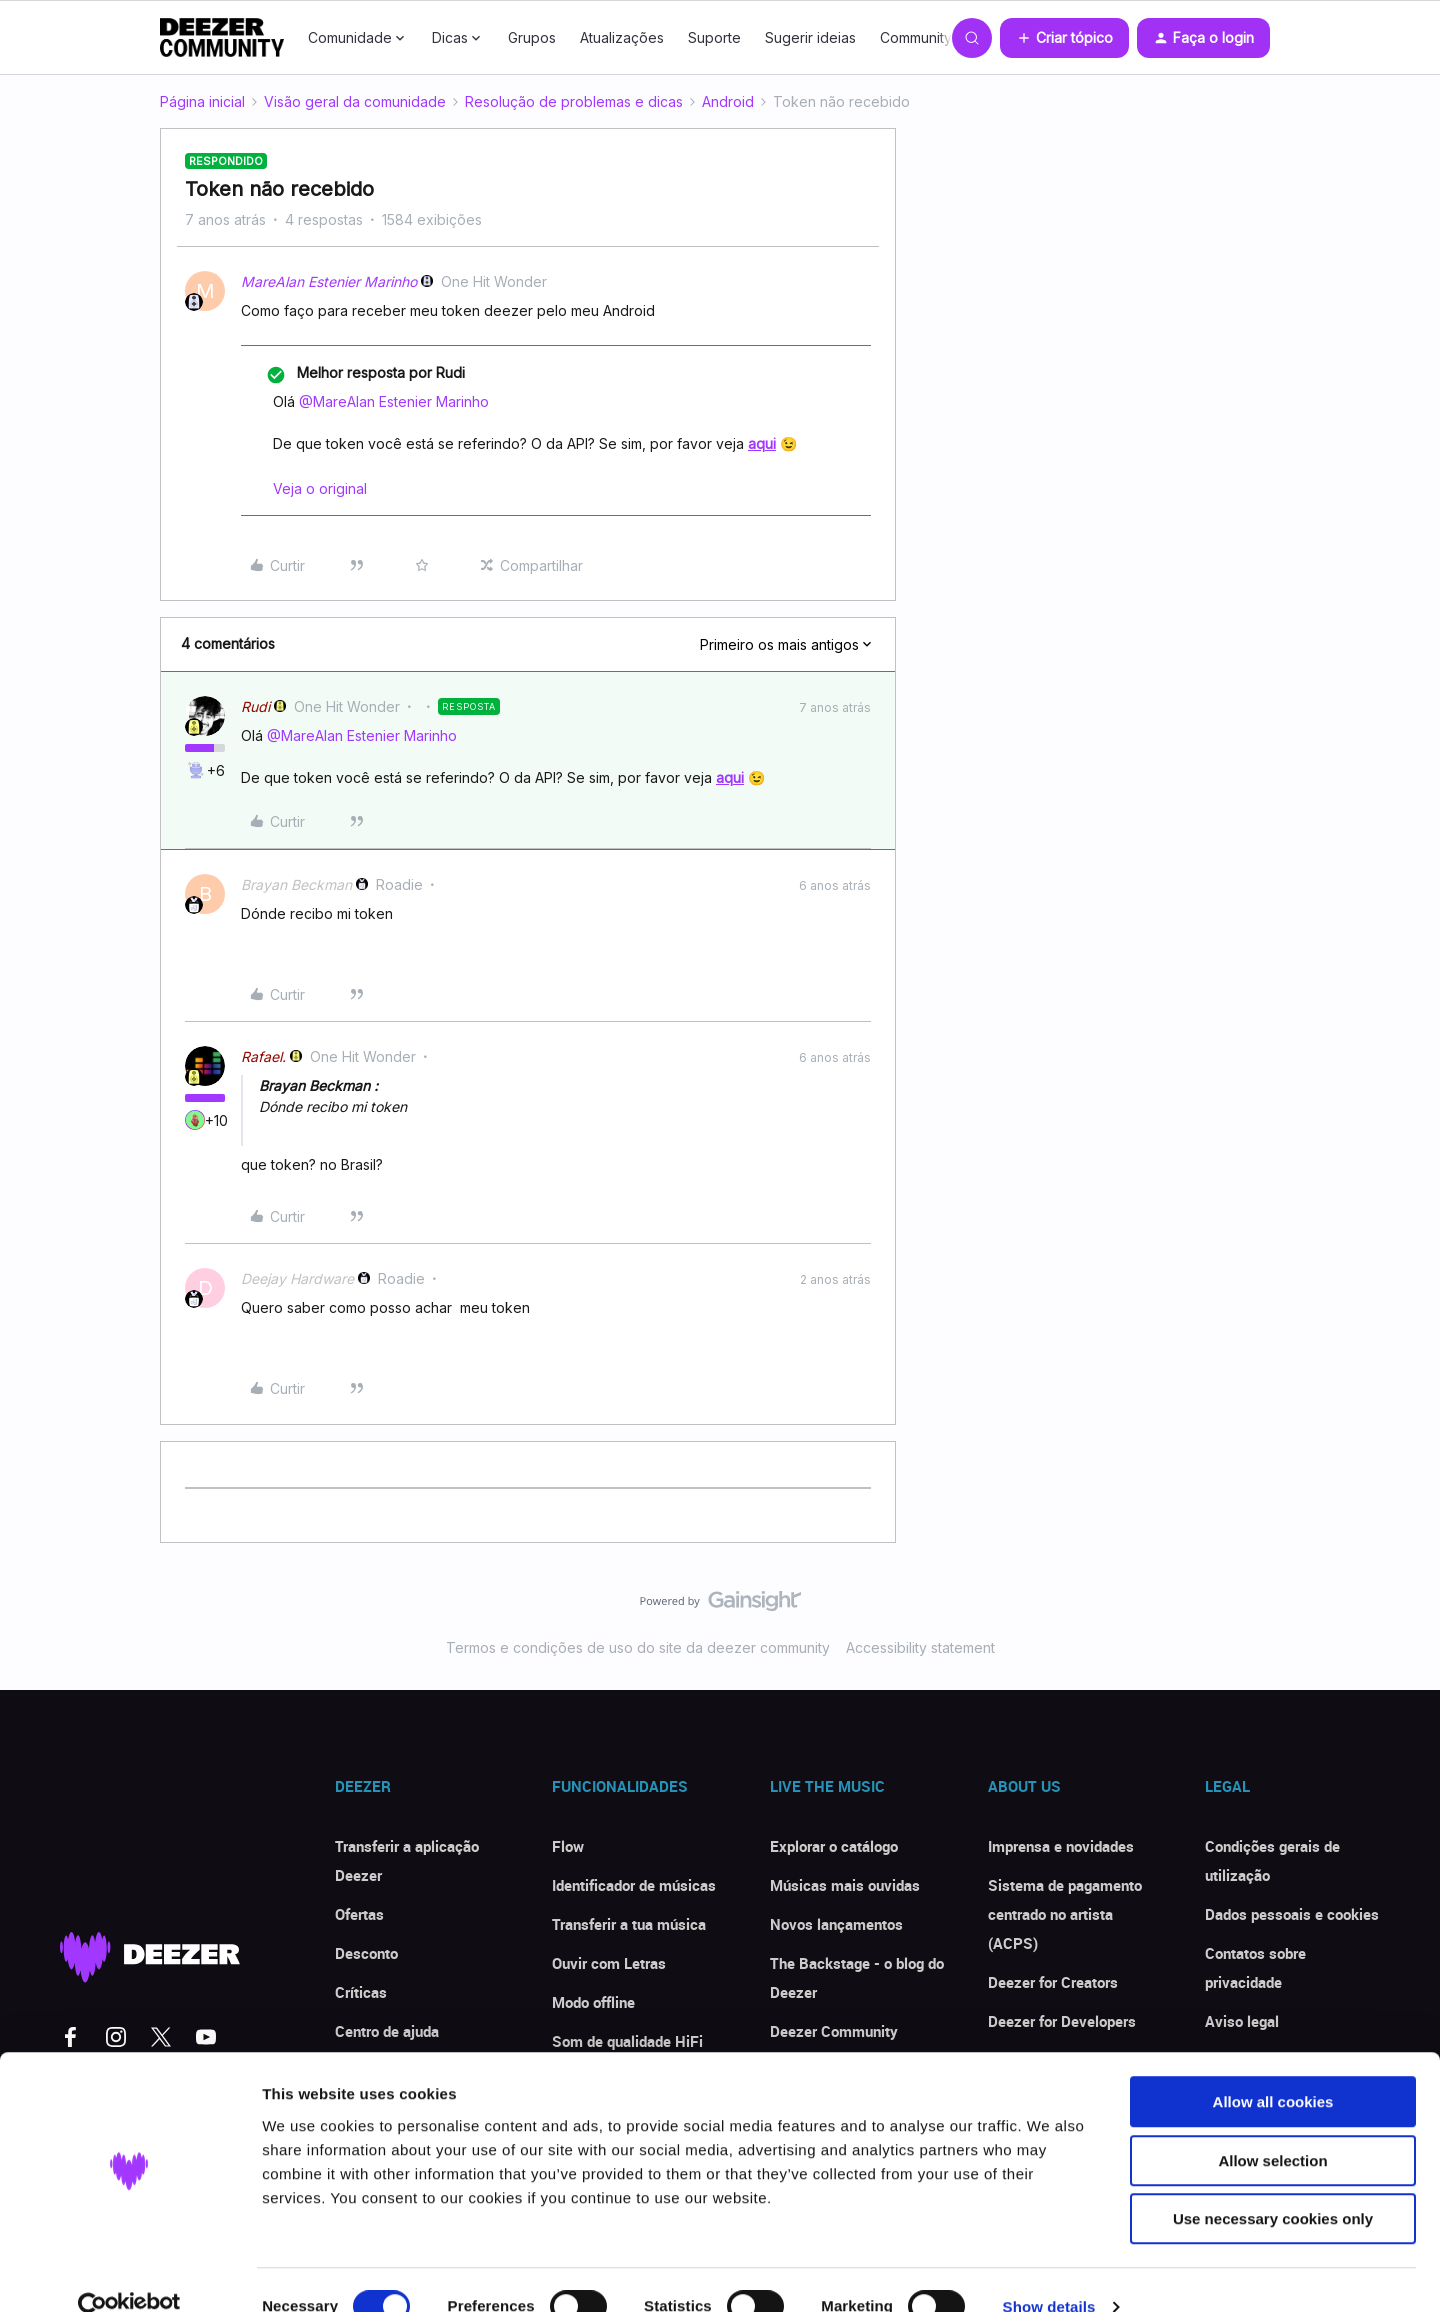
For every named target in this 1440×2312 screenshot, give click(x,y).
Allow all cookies (1273, 2067)
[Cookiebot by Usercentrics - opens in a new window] (129, 2273)
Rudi (255, 706)
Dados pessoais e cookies (1292, 1914)
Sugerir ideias (810, 37)
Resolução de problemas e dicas (574, 101)
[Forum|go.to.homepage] (222, 38)
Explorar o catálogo (834, 1846)
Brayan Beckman (296, 884)
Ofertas (359, 1914)
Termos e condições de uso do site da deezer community (638, 1647)
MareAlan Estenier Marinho (329, 281)
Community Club (933, 37)
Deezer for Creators (1053, 1982)
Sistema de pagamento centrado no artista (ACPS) (1065, 1914)
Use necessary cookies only (1273, 2184)
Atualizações (622, 37)
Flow (568, 1846)
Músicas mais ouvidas (845, 1885)
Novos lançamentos (836, 1924)
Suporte (714, 37)
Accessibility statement (920, 1647)
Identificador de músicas (634, 1885)
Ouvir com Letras (609, 1963)
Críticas (361, 1992)
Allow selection (1272, 2126)
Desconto (366, 1953)
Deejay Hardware (297, 1278)
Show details (1049, 2272)
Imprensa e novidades (1061, 1846)
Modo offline (593, 2002)
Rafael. (263, 1056)
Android (728, 101)
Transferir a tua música (629, 1924)
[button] (1064, 38)
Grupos (532, 37)
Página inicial (202, 101)
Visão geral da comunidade (355, 101)
